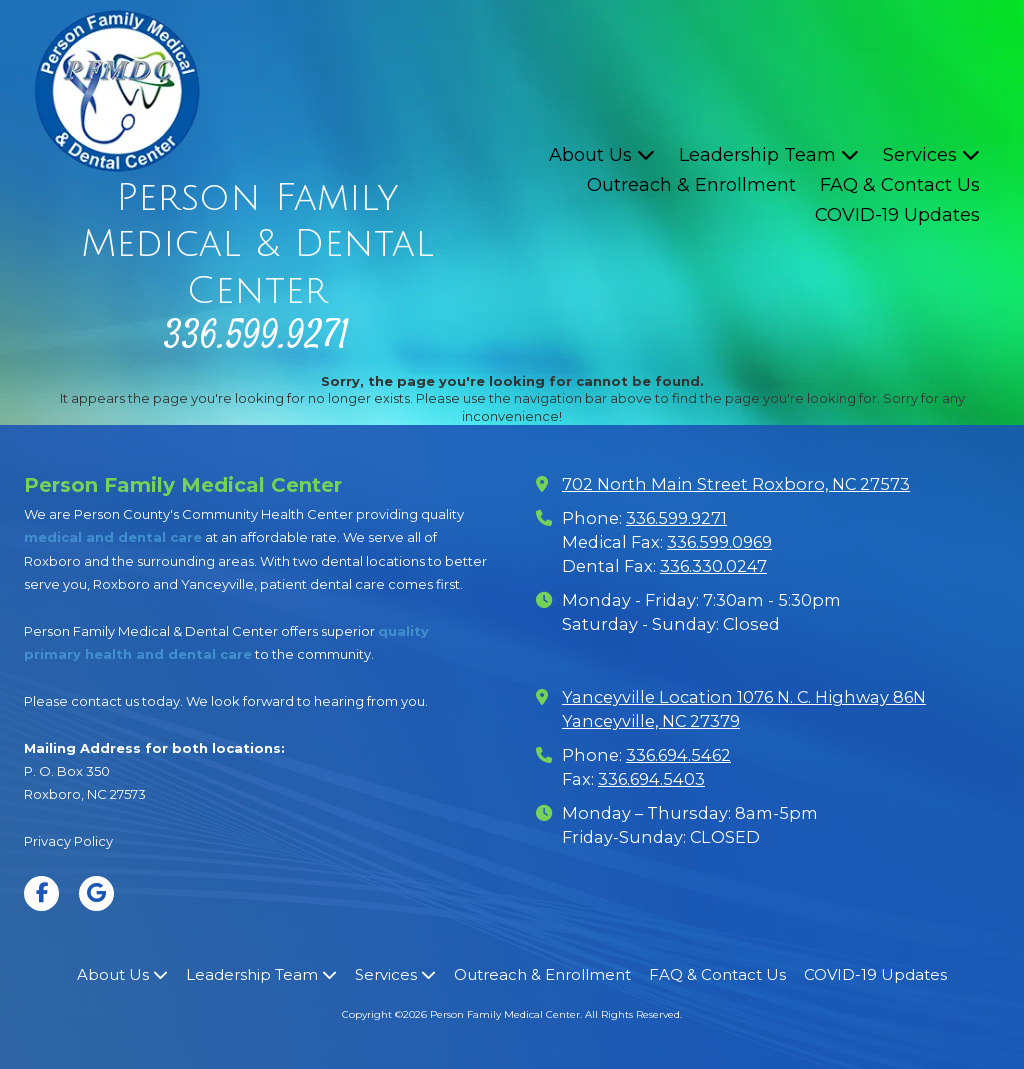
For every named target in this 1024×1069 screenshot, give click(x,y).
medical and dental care (113, 537)
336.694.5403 (651, 779)
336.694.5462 (678, 755)
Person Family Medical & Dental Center (257, 244)
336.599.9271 (676, 518)
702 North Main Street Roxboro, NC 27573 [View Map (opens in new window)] (736, 484)
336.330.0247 (713, 566)
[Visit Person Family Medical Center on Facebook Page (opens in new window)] (41, 893)
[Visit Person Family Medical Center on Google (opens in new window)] (96, 893)
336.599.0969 (719, 542)
